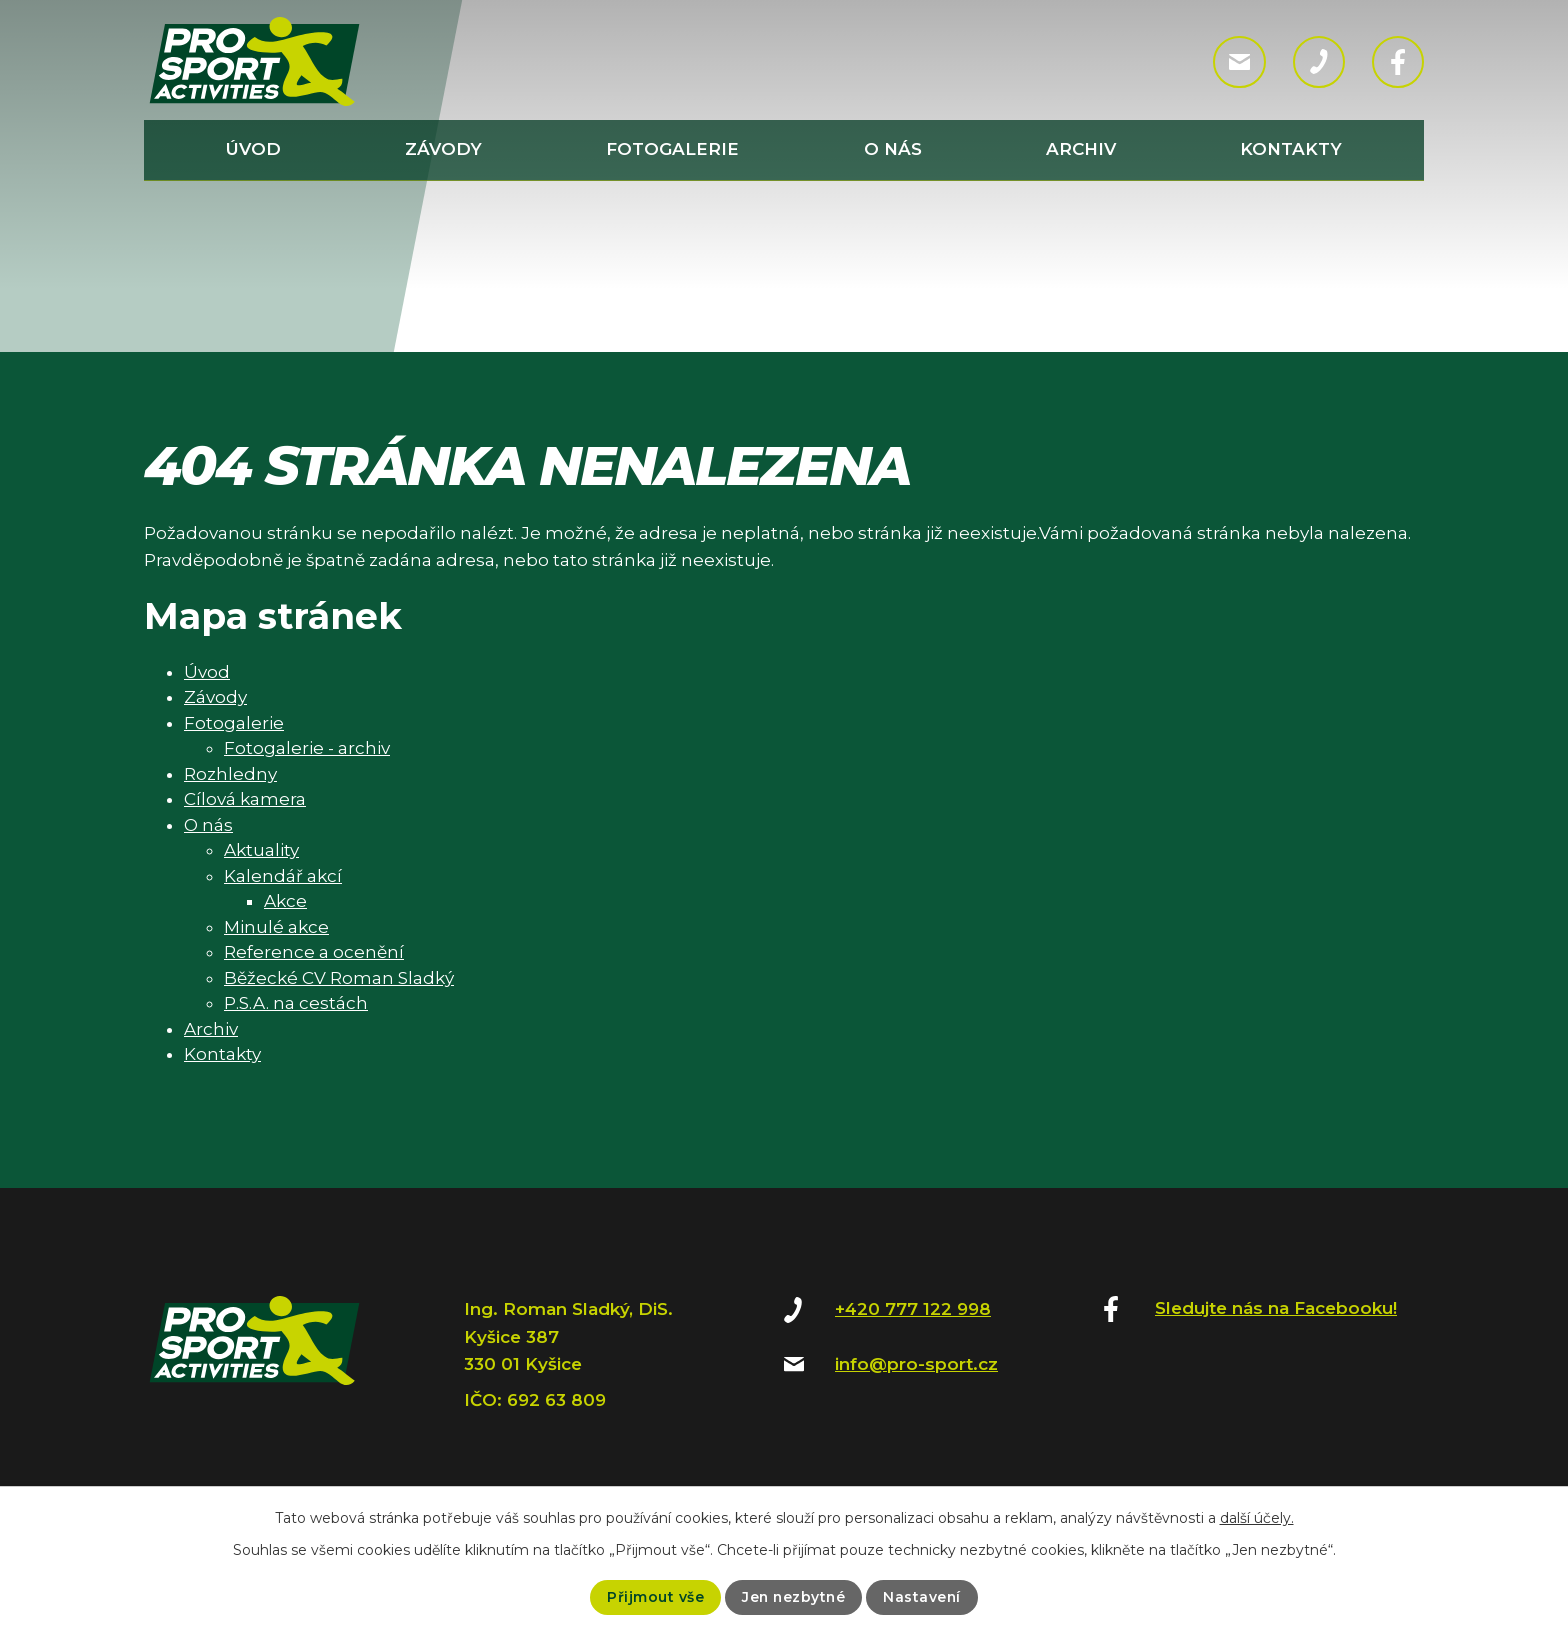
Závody (443, 149)
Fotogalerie (672, 149)
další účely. (1257, 1518)
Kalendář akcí (283, 876)
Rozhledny (230, 774)
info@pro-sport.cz (916, 1364)
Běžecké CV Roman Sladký (339, 978)
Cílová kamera (245, 799)
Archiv (1081, 149)
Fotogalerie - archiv (307, 748)
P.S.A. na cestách (296, 1003)
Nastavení (923, 1597)
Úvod (253, 149)
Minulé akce (276, 927)
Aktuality (261, 850)
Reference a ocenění (314, 952)
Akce (285, 901)
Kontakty (1291, 149)
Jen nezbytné (793, 1597)
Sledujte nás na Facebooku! (1276, 1308)
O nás (893, 149)
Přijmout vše (653, 1597)
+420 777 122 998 (913, 1309)
